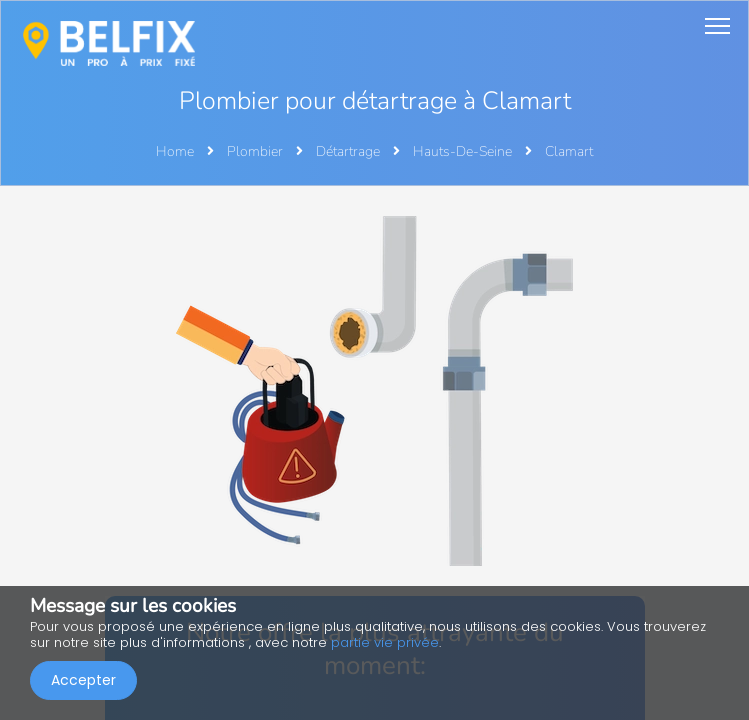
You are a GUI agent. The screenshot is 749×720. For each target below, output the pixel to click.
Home (175, 151)
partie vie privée (385, 642)
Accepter (83, 680)
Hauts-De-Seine (464, 151)
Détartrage (349, 151)
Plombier (256, 151)
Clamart (569, 151)
